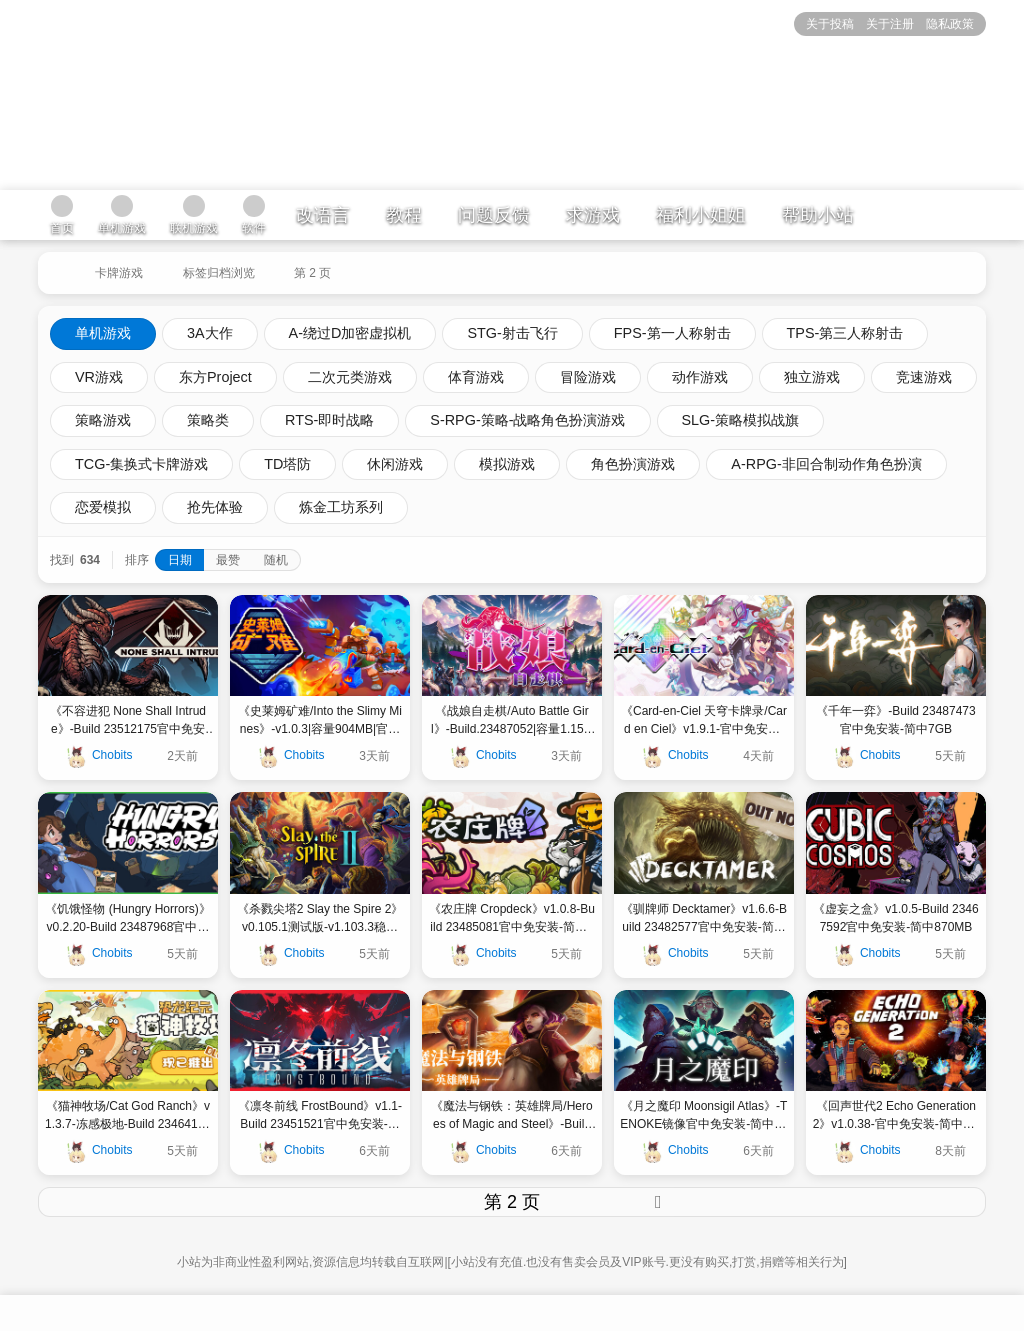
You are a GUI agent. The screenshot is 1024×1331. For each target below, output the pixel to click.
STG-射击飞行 (512, 333)
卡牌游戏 (119, 273)
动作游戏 (700, 377)
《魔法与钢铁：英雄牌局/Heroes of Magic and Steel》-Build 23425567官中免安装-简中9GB (511, 1116)
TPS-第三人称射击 (845, 333)
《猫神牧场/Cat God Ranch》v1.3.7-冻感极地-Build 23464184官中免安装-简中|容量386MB (128, 1116)
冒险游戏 (588, 377)
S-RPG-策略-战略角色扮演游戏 (527, 420)
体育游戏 (476, 377)
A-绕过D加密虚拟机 (350, 333)
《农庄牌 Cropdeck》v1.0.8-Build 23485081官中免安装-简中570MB (512, 919)
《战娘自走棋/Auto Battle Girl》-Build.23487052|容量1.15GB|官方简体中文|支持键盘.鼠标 (512, 721)
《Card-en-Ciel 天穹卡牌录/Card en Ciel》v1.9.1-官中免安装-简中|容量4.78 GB (704, 721)
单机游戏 (103, 333)
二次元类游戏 (350, 377)
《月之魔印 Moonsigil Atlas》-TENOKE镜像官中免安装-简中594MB (703, 1116)
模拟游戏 (507, 464)
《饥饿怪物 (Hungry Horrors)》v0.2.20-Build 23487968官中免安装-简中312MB (127, 919)
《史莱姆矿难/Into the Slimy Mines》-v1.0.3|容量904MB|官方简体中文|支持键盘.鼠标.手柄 (320, 721)
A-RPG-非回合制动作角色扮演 (826, 464)
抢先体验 (215, 507)
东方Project (215, 377)
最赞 (228, 560)
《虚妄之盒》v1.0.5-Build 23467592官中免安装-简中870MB (895, 918)
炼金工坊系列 (341, 507)
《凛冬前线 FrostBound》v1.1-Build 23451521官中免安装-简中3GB (320, 1116)
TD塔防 (287, 464)
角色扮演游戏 (633, 464)
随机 (276, 560)
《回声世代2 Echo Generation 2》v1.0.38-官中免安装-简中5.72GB (896, 1116)
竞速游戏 (924, 377)
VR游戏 (99, 377)
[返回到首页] (56, 265)
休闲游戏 (395, 464)
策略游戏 (103, 420)
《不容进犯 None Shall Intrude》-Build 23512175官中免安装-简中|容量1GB (128, 721)
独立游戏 (812, 377)
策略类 (208, 420)
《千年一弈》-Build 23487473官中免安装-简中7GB (895, 720)
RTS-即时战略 (329, 420)
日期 (180, 560)
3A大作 (210, 333)
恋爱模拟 (103, 507)
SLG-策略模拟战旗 (741, 420)
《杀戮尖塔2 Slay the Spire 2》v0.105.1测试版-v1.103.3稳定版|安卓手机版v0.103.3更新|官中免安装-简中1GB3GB (320, 919)
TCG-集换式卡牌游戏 (141, 464)
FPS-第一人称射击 (672, 333)
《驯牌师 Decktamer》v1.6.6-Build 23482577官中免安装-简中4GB (704, 919)
